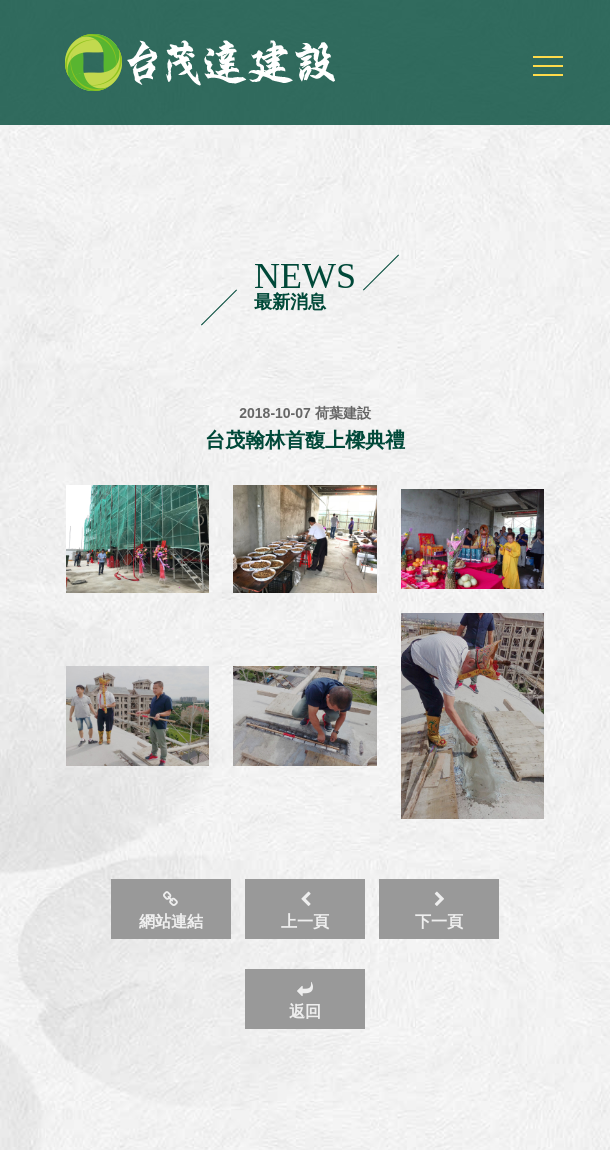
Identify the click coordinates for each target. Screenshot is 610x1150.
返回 (305, 1000)
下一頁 (439, 910)
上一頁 (305, 910)
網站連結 (171, 910)
